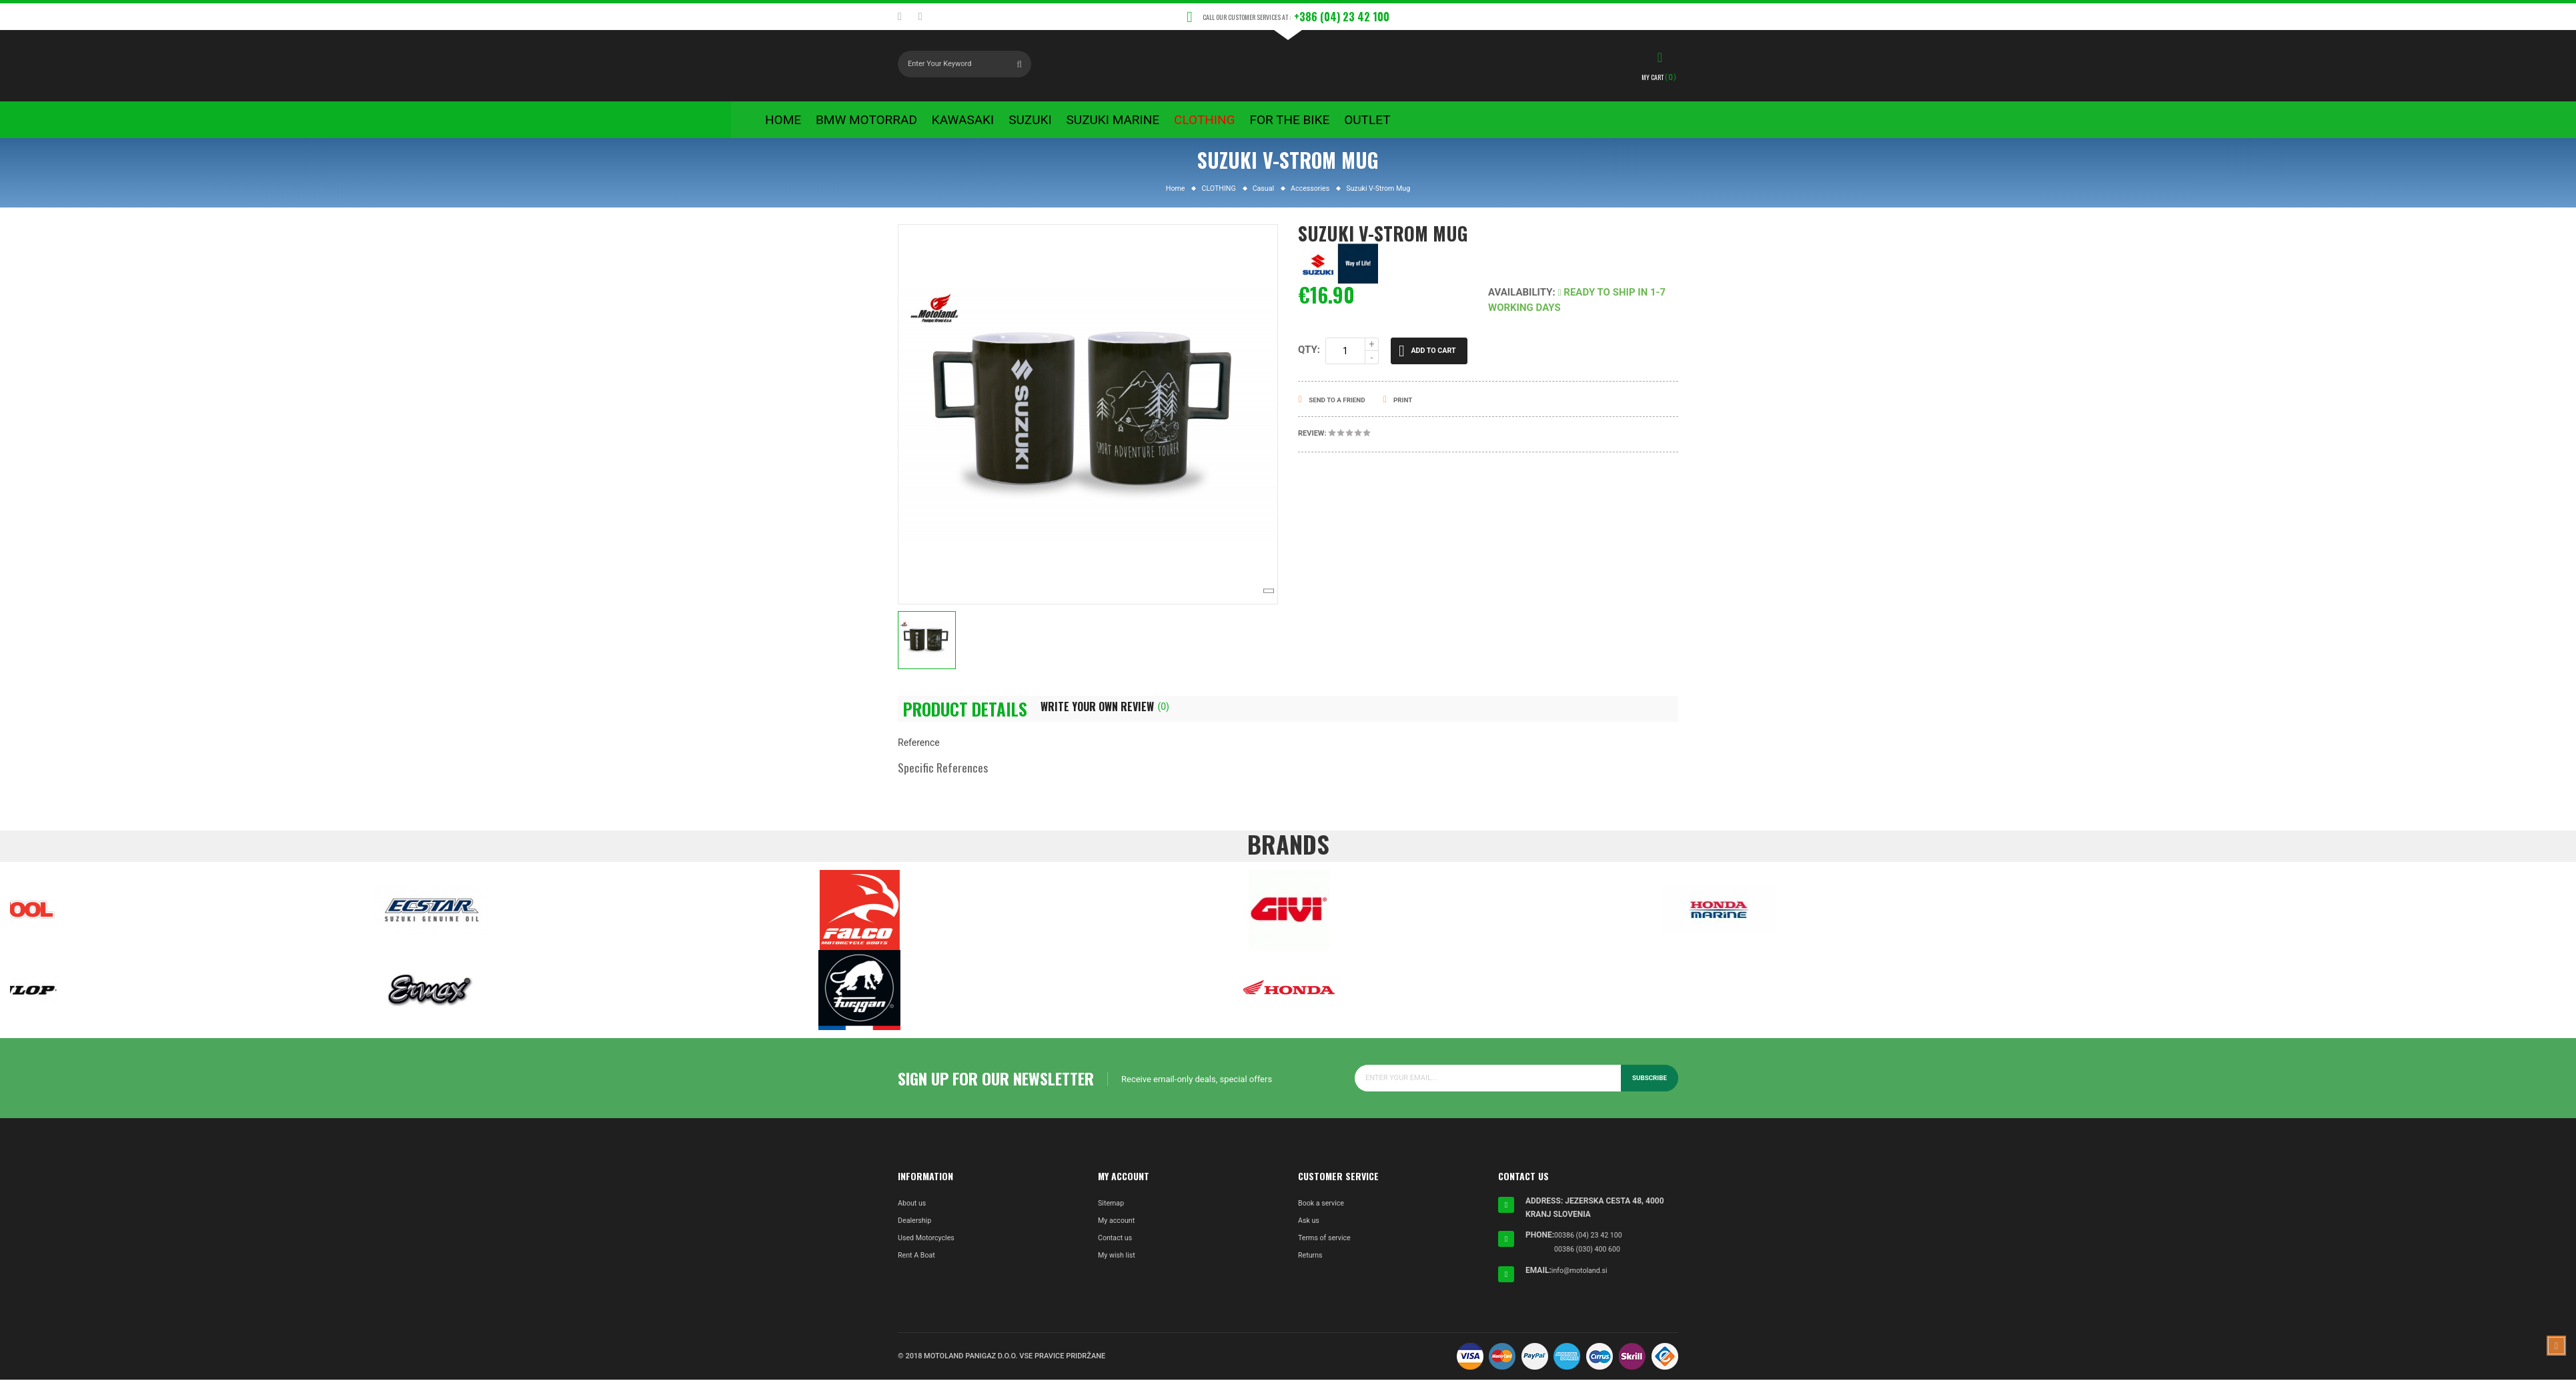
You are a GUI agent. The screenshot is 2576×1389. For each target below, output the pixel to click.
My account (1118, 1231)
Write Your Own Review (1133, 716)
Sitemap (1112, 1214)
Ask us (1310, 1231)
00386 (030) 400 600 (1591, 1259)
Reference (919, 754)
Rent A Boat (919, 1266)
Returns (1311, 1266)
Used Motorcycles (930, 1249)
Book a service (1324, 1214)
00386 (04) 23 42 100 (1592, 1245)
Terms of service (1327, 1249)
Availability (1520, 301)
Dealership (917, 1231)
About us (914, 1214)
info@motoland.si (1582, 1279)
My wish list (1119, 1266)
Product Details (973, 719)
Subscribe (1648, 1089)
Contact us (1117, 1249)
